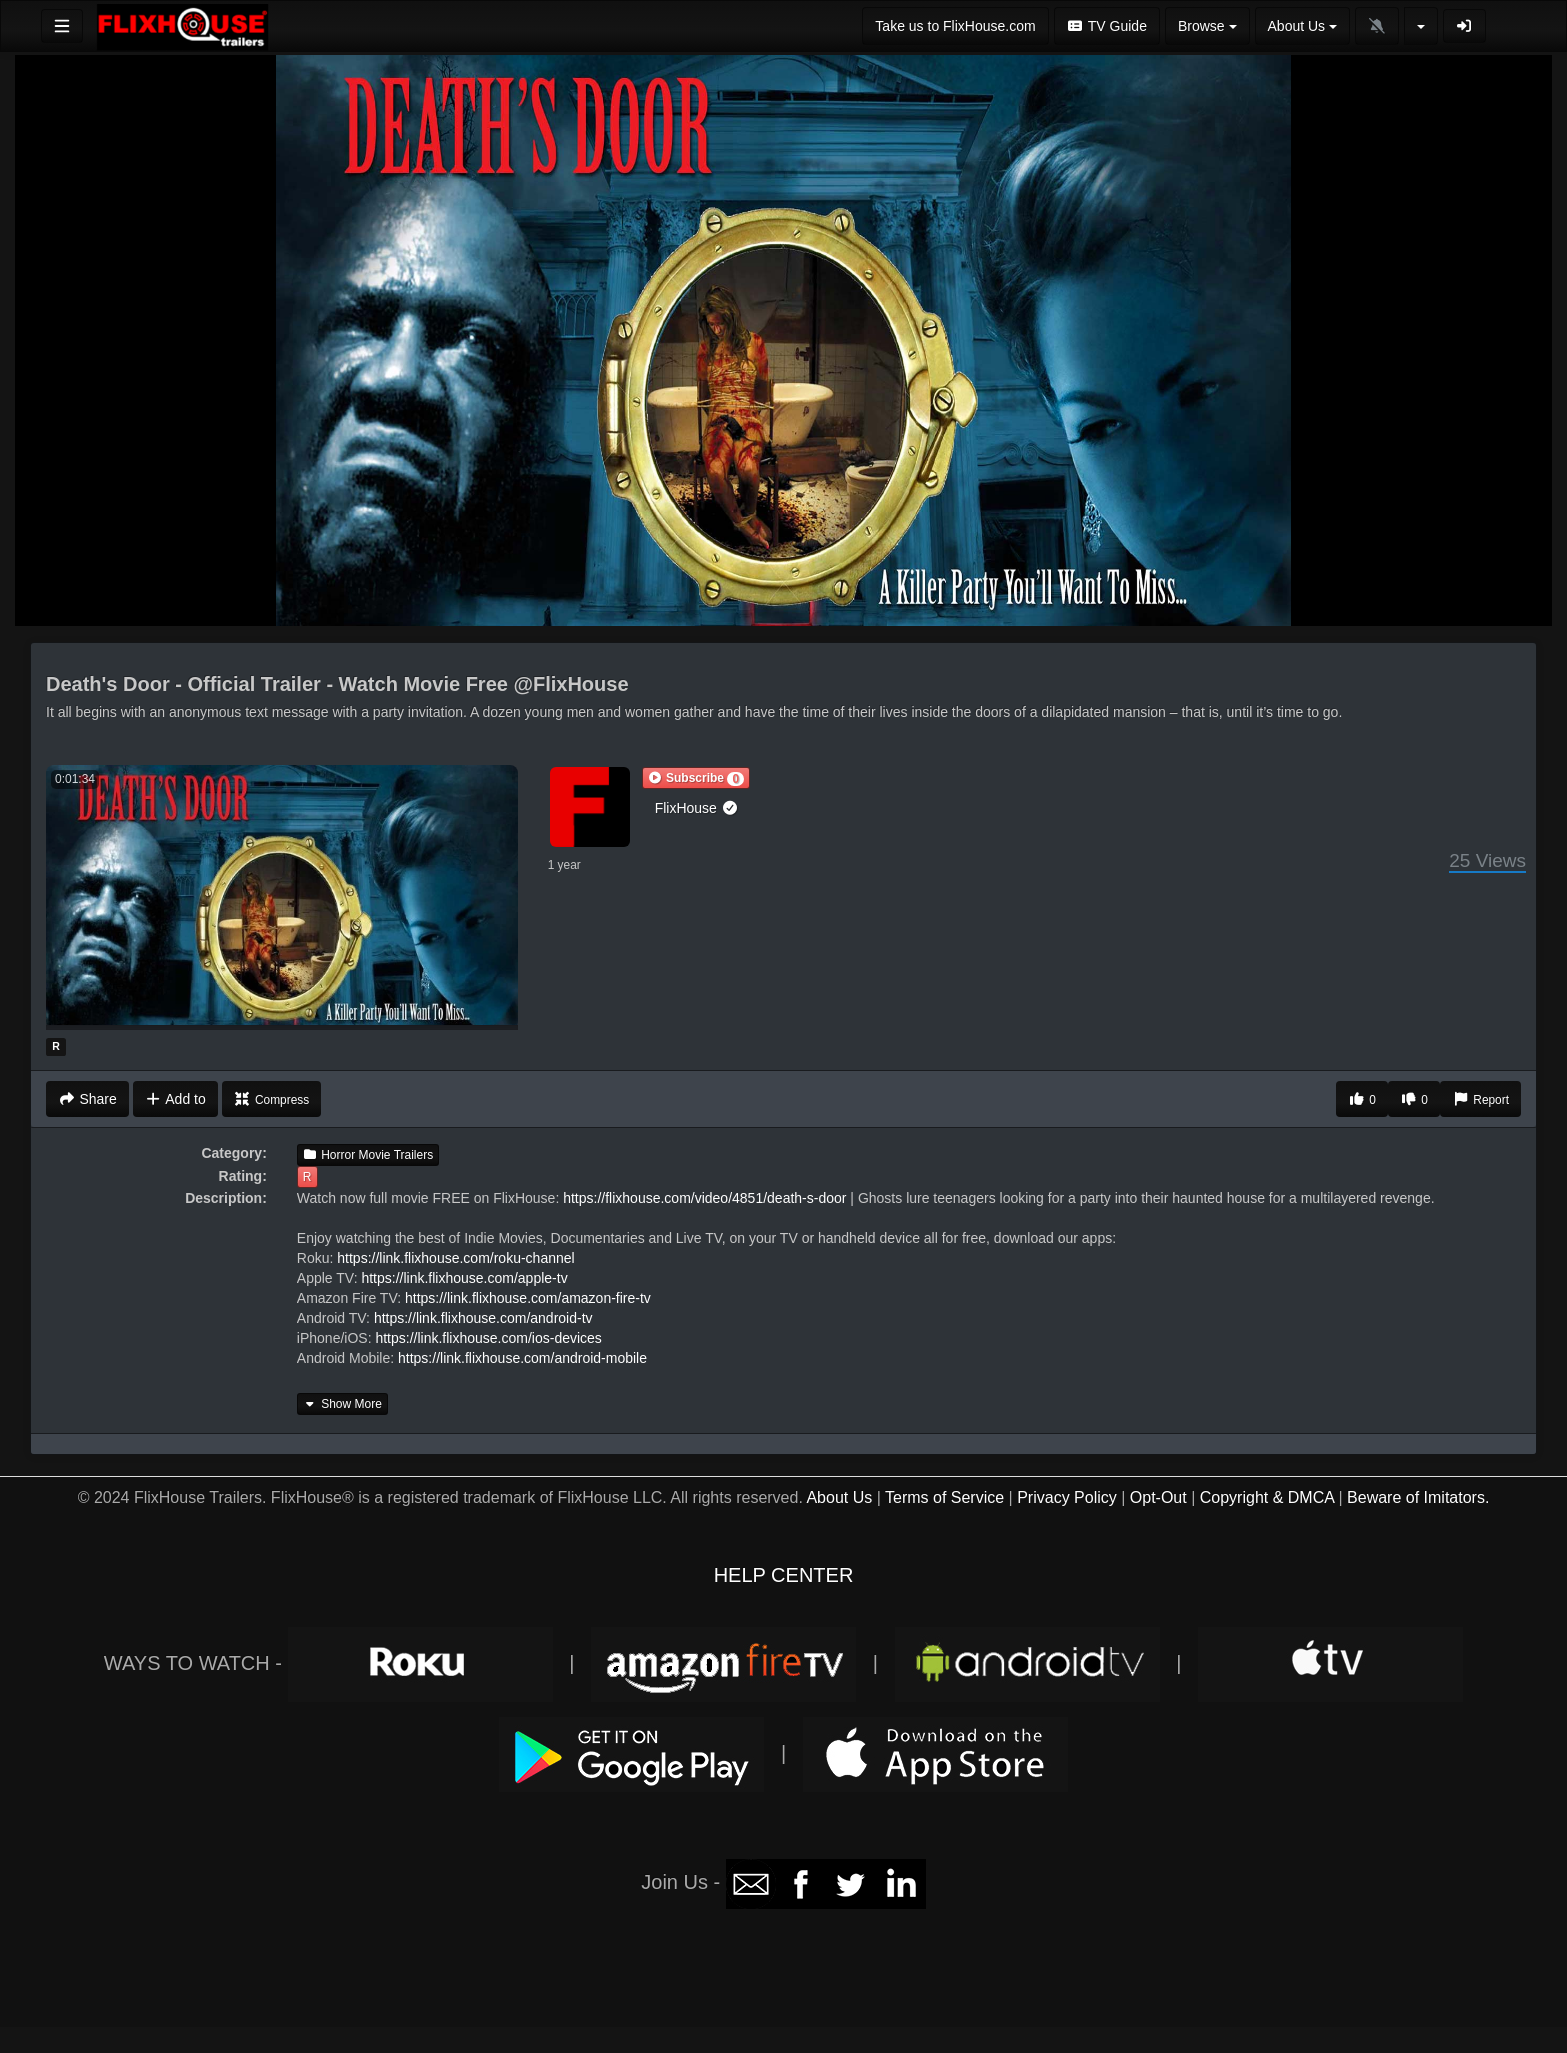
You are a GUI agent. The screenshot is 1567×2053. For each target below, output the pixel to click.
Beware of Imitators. (1418, 1497)
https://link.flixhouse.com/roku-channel (455, 1258)
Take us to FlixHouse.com (955, 26)
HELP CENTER (784, 1575)
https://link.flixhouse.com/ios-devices (488, 1338)
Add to (175, 1099)
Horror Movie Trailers (368, 1155)
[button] (696, 778)
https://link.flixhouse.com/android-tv (483, 1318)
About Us (839, 1497)
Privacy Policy (1067, 1497)
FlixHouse (697, 808)
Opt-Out (1158, 1497)
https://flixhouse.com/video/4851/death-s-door (704, 1198)
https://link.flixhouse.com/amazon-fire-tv (528, 1298)
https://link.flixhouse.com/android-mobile (522, 1358)
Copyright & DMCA (1267, 1497)
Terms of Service (944, 1497)
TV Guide (1107, 26)
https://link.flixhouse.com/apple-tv (464, 1278)
